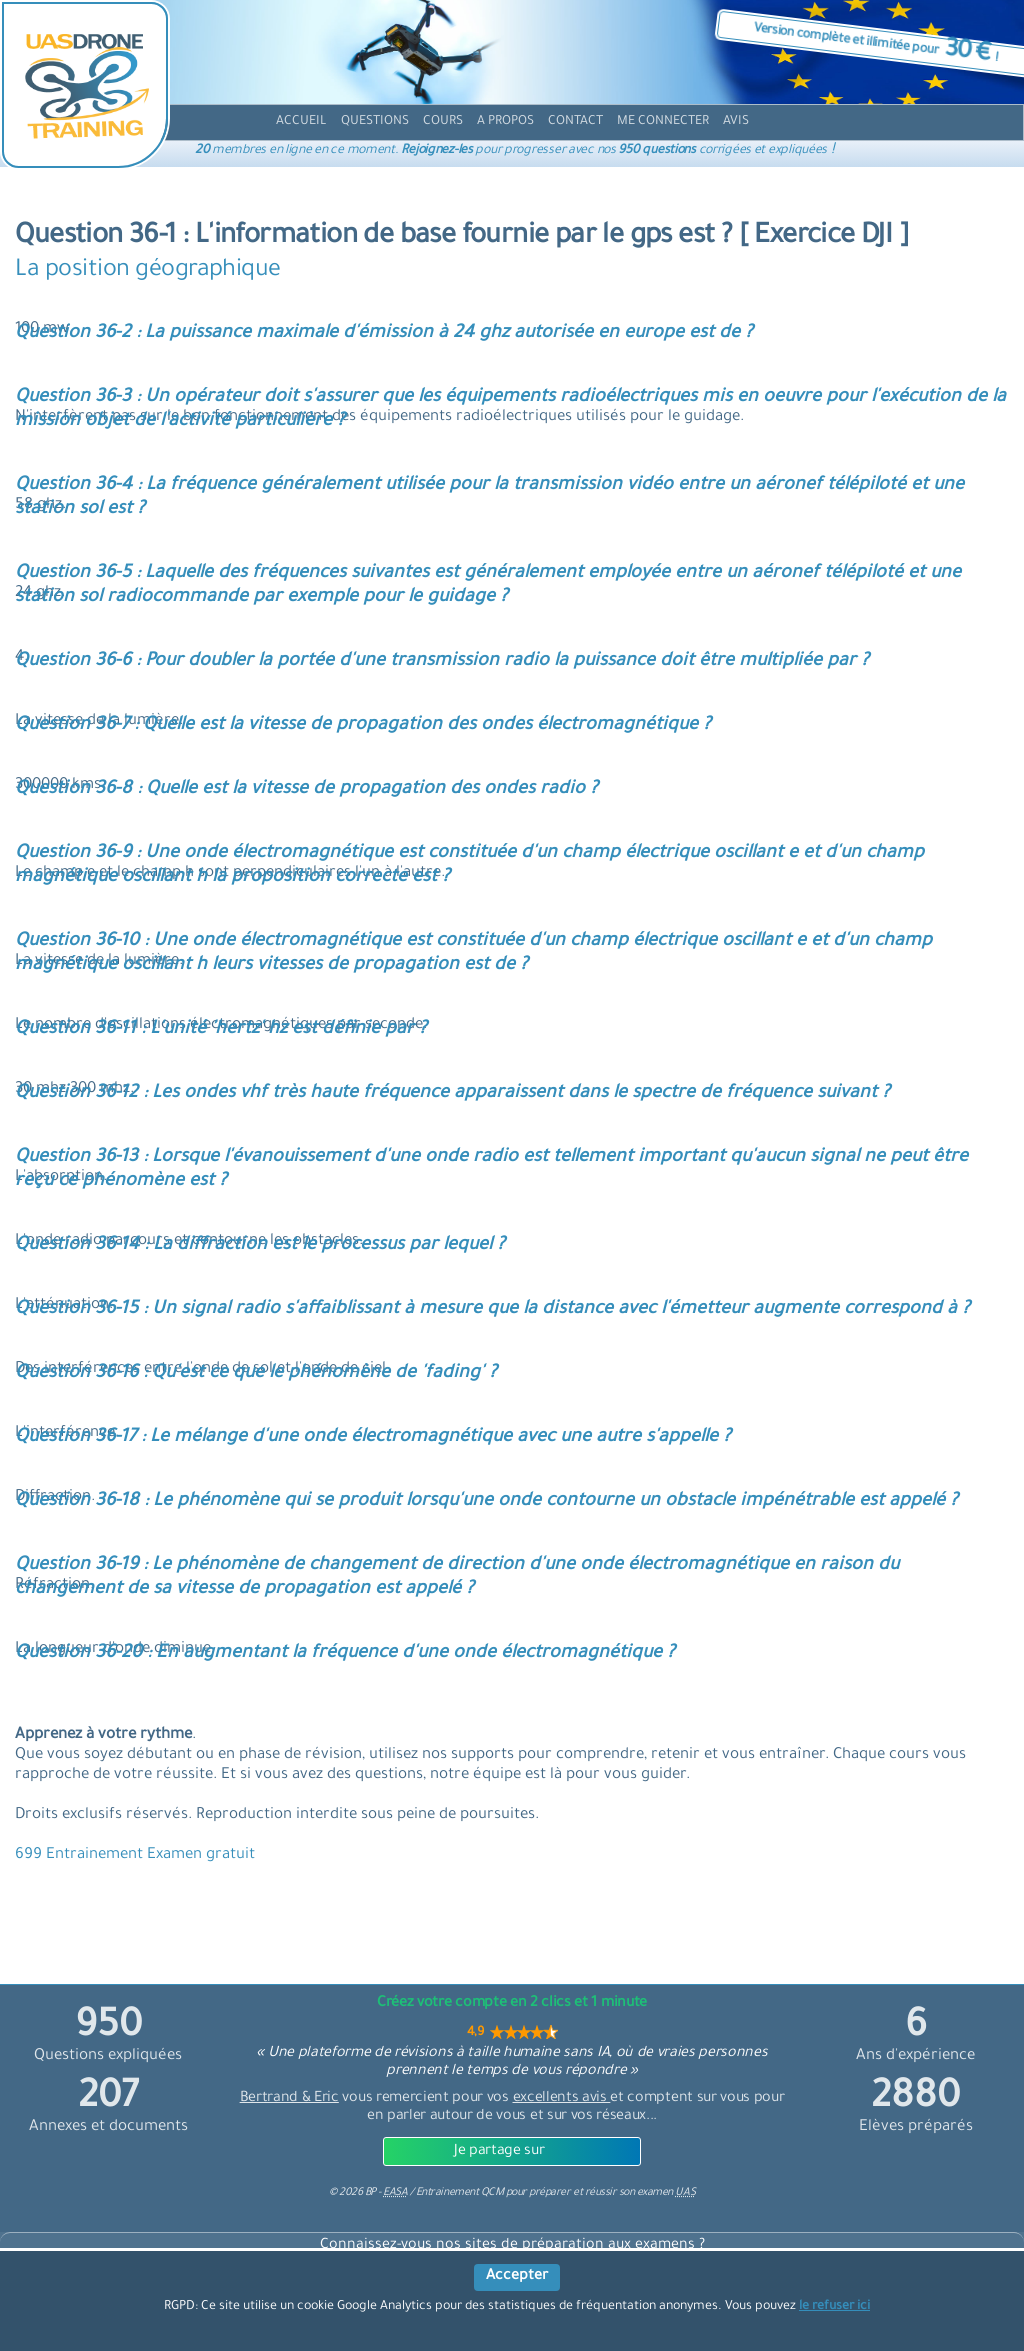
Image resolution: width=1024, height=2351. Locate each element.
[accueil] (301, 122)
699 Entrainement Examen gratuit (135, 1855)
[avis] (736, 122)
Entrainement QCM (461, 2193)
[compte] (663, 122)
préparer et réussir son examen (612, 2193)
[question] (375, 122)
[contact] (575, 122)
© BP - (368, 2193)
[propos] (505, 122)
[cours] (443, 122)
